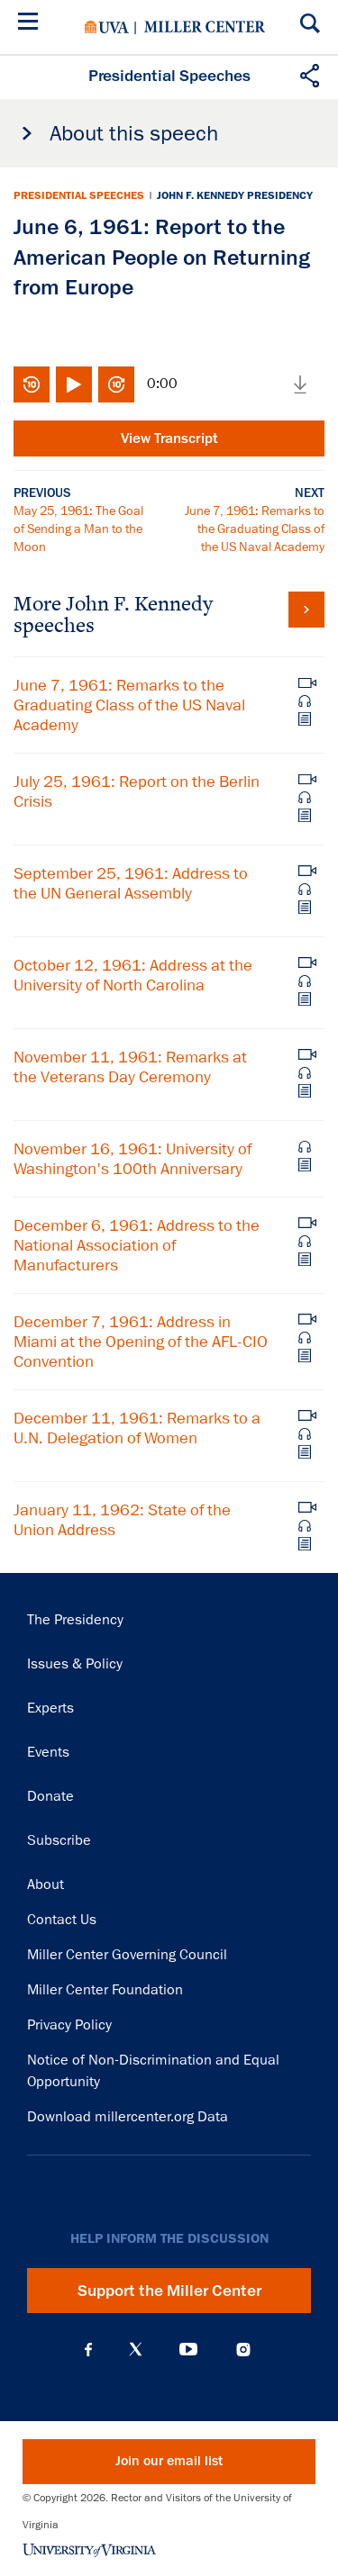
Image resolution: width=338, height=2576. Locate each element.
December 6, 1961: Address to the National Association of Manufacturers (137, 1245)
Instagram (243, 2349)
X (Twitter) (135, 2349)
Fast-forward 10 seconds (116, 384)
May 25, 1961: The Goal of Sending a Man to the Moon (78, 528)
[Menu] (31, 24)
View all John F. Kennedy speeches (306, 610)
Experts (50, 1708)
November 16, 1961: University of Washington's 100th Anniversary (132, 1159)
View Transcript (169, 438)
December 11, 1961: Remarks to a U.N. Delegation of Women (137, 1428)
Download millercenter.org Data (127, 2117)
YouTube (188, 2349)
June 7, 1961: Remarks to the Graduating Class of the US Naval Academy (254, 528)
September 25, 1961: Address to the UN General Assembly (131, 883)
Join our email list (169, 2461)
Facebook (88, 2349)
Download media (300, 384)
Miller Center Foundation (105, 1990)
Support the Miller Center (169, 2290)
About (45, 1885)
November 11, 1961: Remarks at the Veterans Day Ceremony (130, 1067)
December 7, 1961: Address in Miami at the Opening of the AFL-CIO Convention (141, 1341)
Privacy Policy (69, 2025)
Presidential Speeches (79, 195)
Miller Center (204, 27)
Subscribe (59, 1840)
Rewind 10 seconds (32, 384)
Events (48, 1752)
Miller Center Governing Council (127, 1955)
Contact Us (61, 1920)
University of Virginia (107, 27)
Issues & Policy (75, 1664)
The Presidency (75, 1620)
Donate (50, 1796)
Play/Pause (74, 384)
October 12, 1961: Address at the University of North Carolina (133, 975)
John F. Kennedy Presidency (235, 195)
